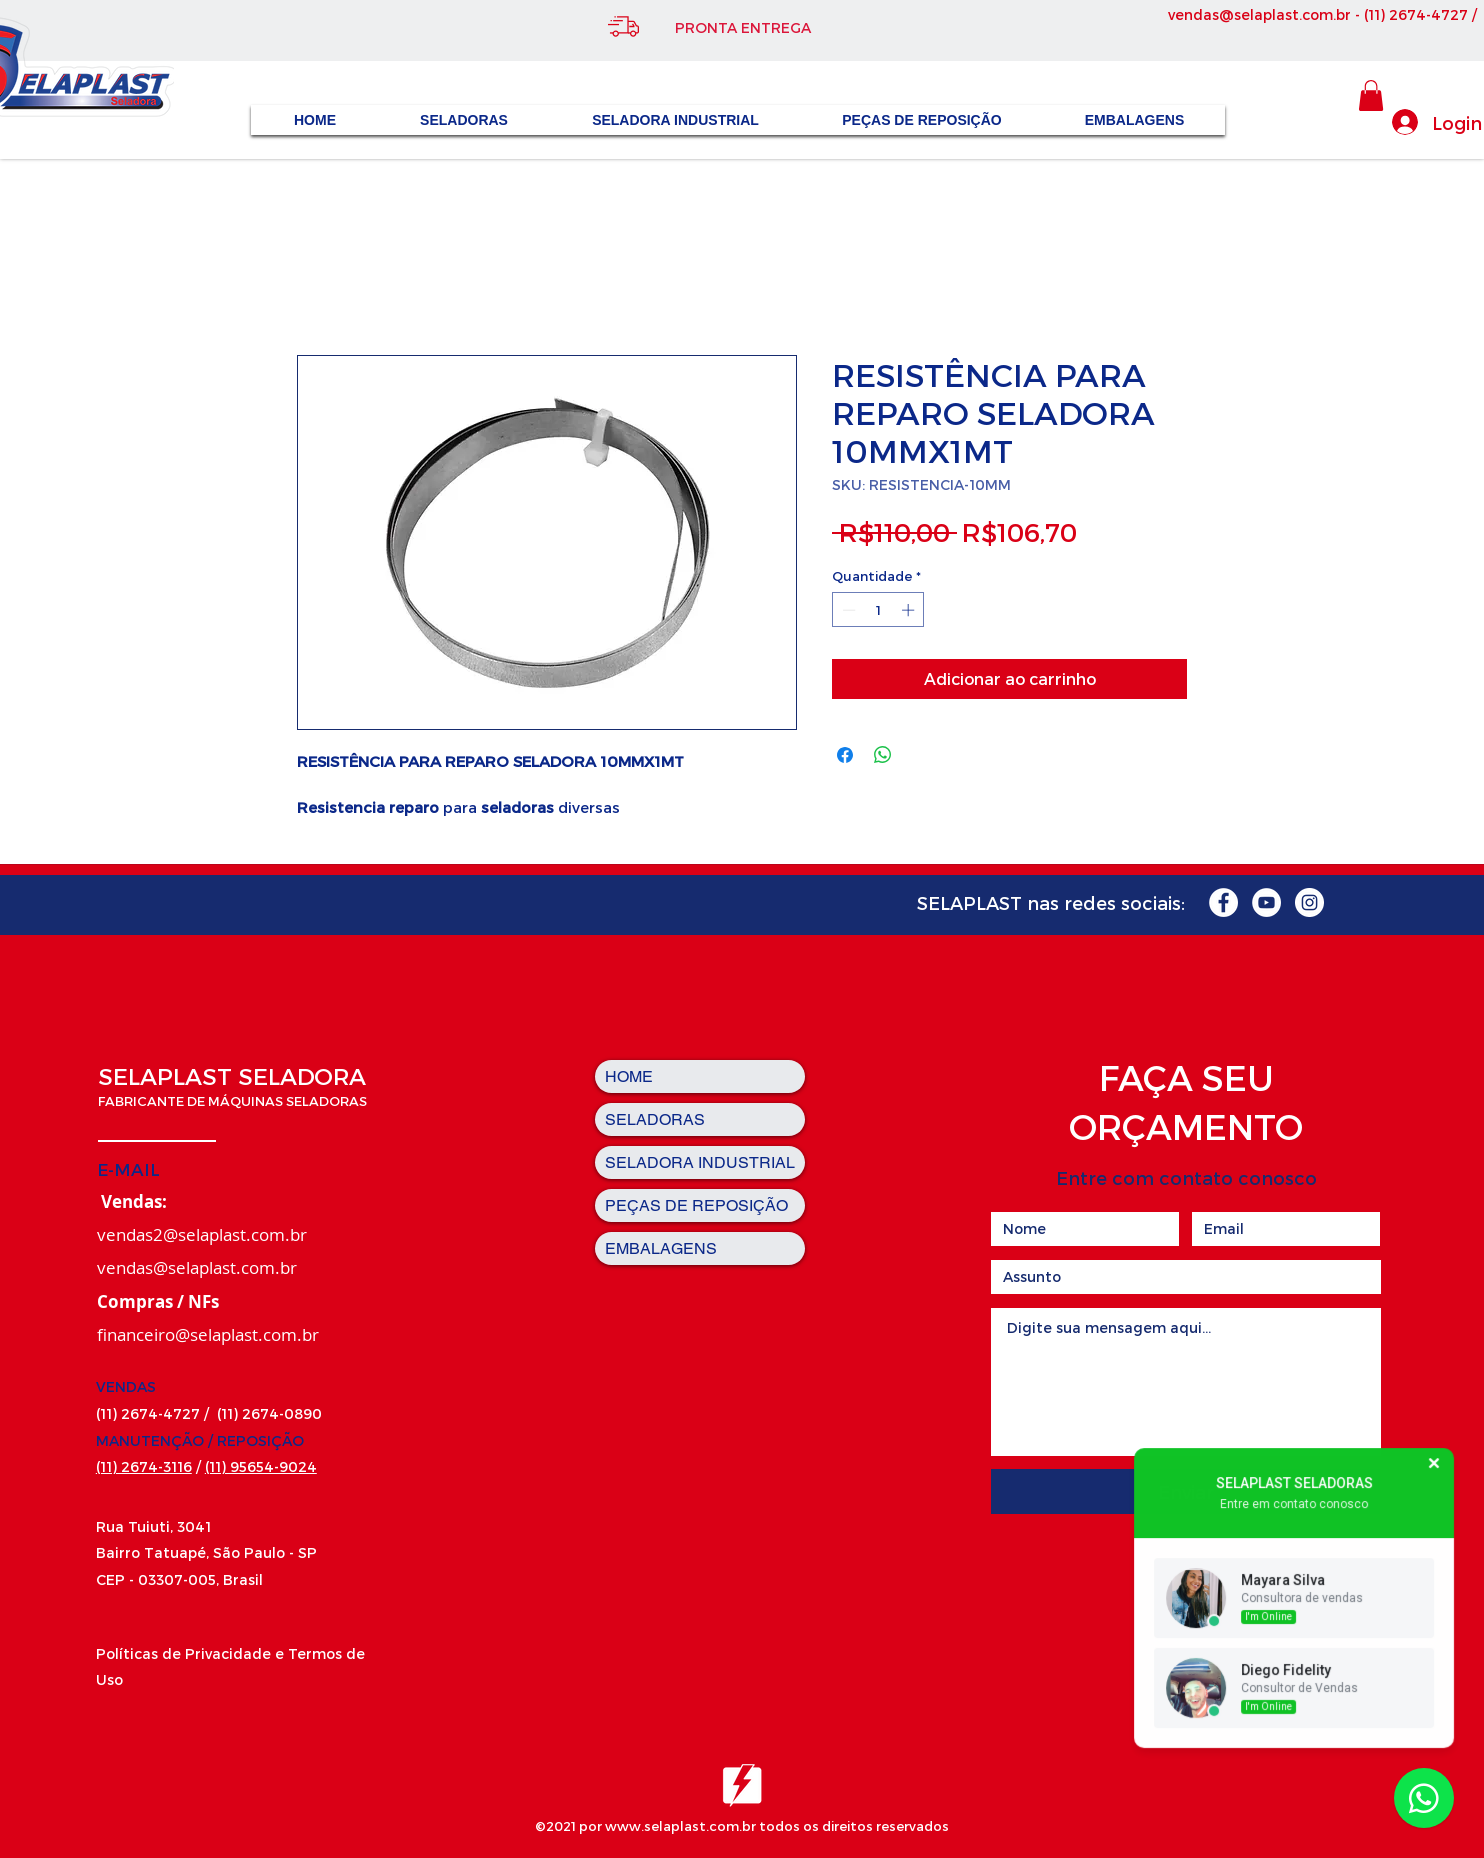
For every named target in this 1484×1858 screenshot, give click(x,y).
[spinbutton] (878, 610)
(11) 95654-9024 (261, 1466)
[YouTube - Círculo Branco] (1266, 902)
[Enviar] (1185, 1491)
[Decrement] (847, 610)
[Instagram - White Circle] (1309, 902)
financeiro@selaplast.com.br (208, 1334)
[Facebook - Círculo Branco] (1223, 902)
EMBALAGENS (661, 1248)
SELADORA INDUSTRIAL (700, 1162)
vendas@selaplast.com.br (1259, 14)
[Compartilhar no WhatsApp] (883, 755)
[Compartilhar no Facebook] (845, 755)
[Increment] (910, 610)
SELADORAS (655, 1119)
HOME (629, 1076)
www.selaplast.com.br (680, 1826)
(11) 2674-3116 (144, 1466)
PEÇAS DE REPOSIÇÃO (696, 1205)
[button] (1371, 95)
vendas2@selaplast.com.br (202, 1234)
